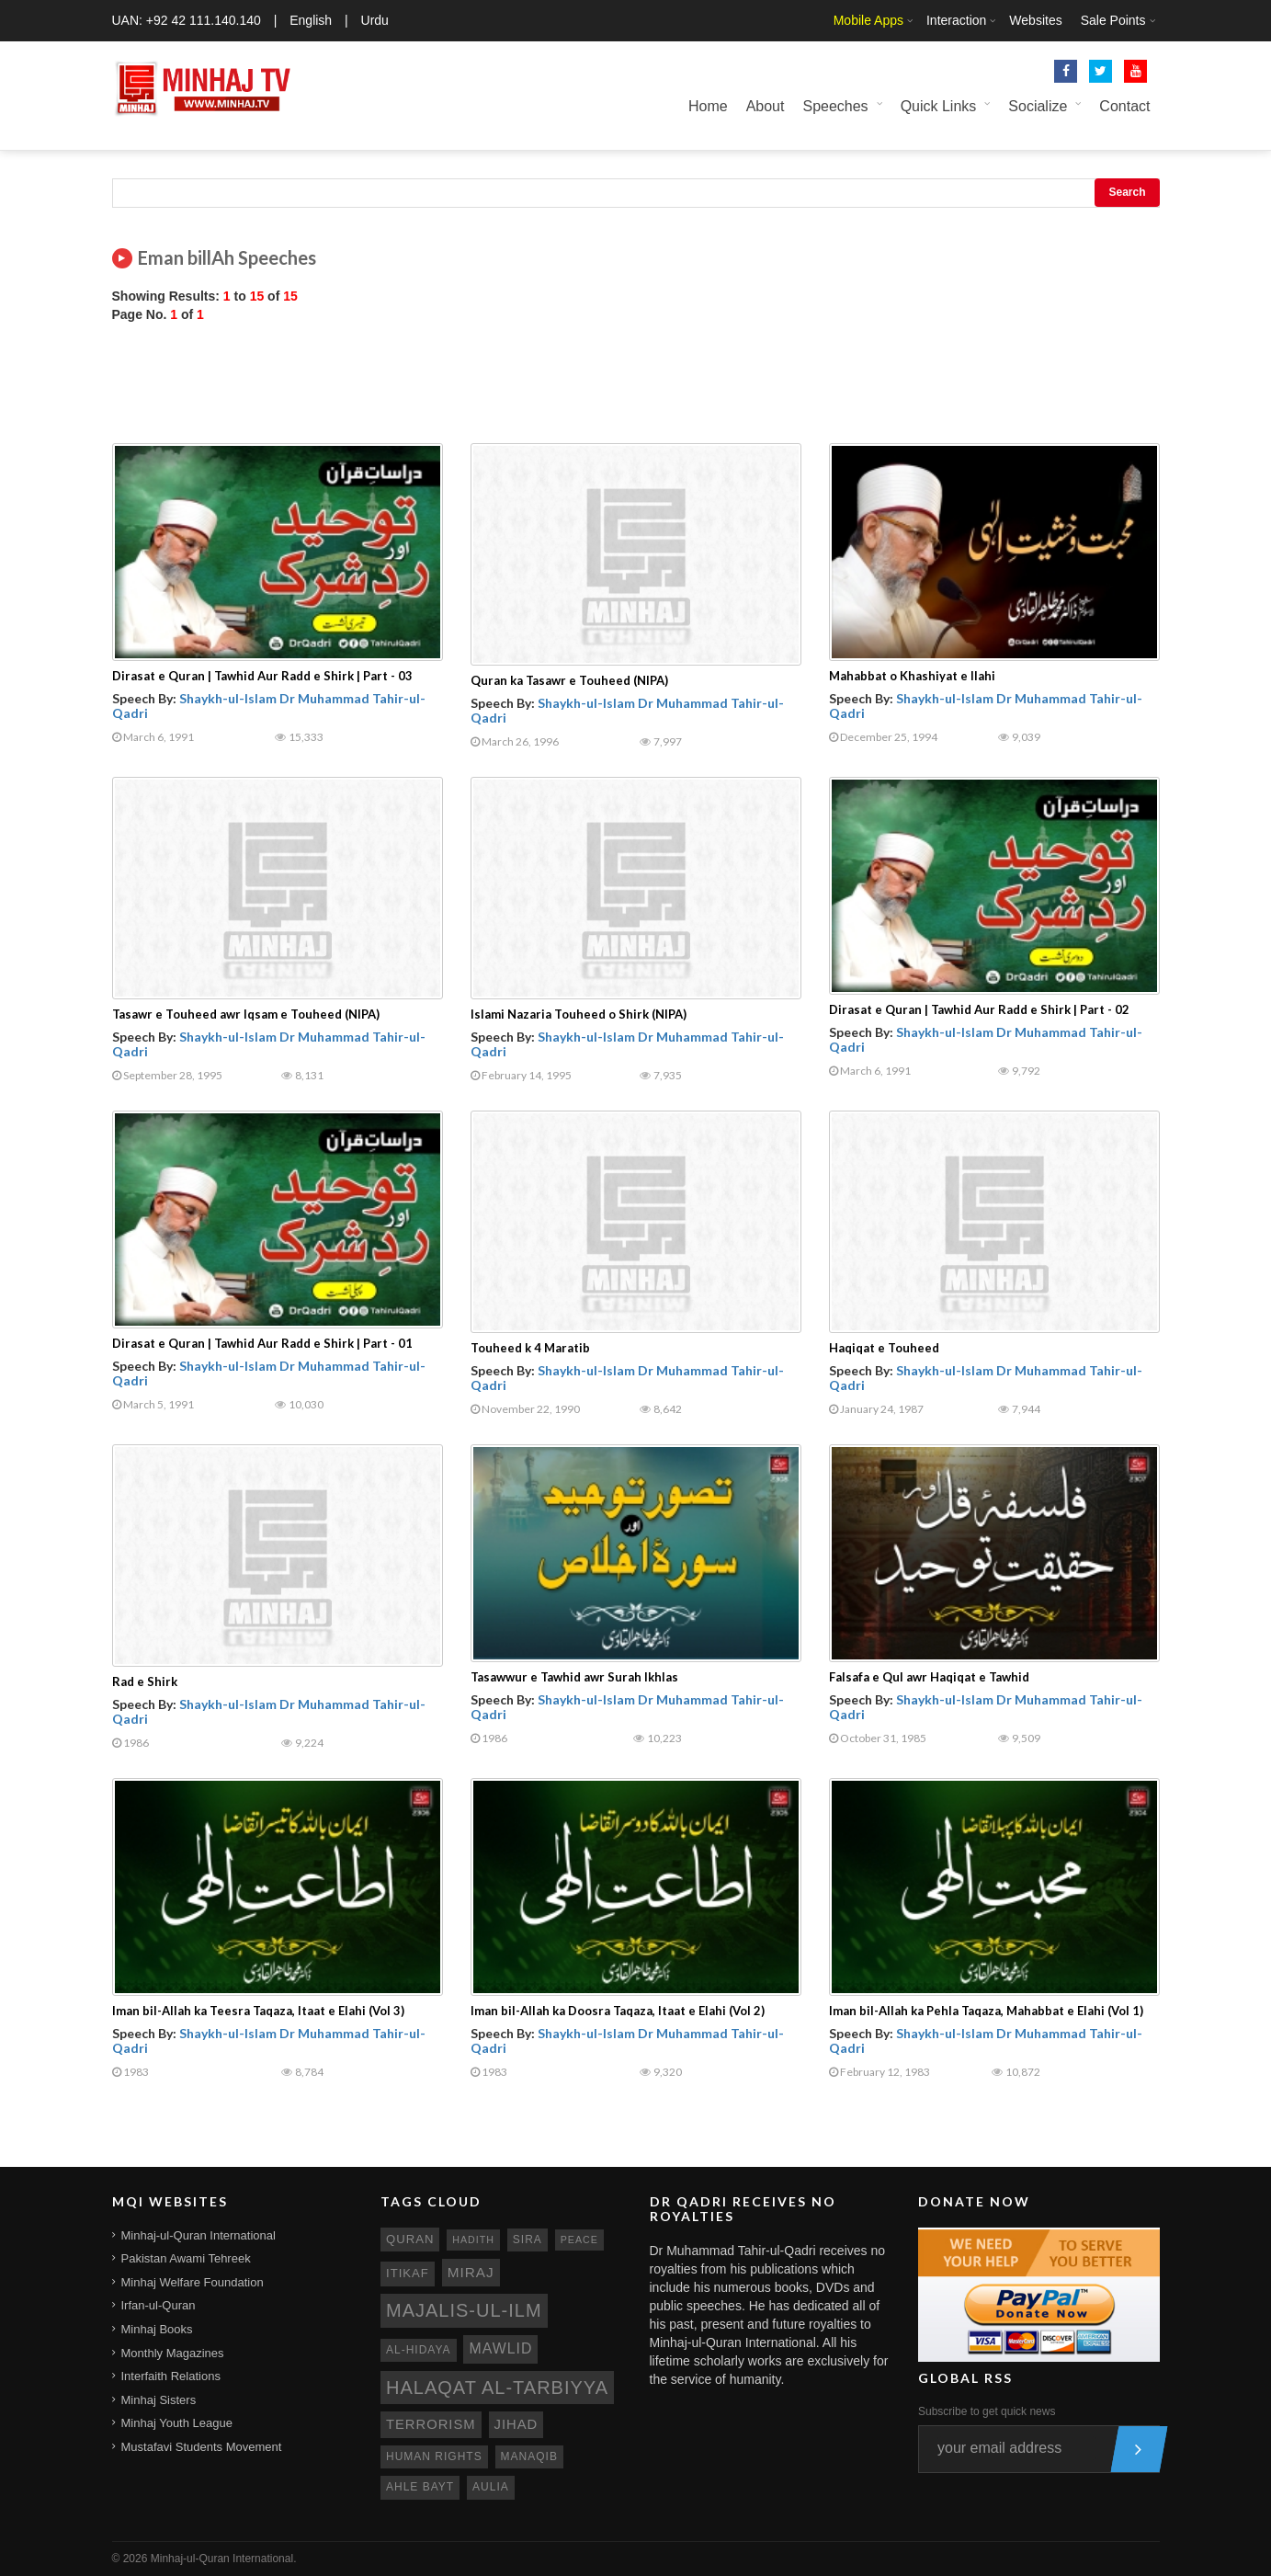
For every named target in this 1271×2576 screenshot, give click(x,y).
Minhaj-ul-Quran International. (224, 2558)
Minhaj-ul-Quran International (198, 2235)
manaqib (529, 2456)
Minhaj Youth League (177, 2423)
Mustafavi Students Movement (201, 2447)
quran (410, 2239)
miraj (471, 2272)
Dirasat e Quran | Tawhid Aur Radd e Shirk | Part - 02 (979, 1009)
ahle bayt (420, 2486)
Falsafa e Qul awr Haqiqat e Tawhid (929, 1677)
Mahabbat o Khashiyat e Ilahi (912, 675)
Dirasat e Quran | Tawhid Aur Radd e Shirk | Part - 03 (262, 675)
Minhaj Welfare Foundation (192, 2282)
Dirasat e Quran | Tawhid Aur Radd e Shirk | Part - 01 (262, 1343)
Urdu (375, 20)
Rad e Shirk (144, 1681)
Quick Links (939, 106)
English (310, 20)
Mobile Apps (868, 20)
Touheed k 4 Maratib (530, 1347)
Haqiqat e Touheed (884, 1347)
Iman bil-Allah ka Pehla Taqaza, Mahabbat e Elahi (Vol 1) (986, 2010)
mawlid (500, 2348)
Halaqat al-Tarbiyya (497, 2387)
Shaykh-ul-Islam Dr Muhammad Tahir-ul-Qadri (269, 705)
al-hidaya (418, 2349)
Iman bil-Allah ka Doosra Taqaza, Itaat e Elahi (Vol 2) (618, 2010)
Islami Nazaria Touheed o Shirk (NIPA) (579, 1014)
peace (579, 2239)
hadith (473, 2239)
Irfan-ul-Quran (158, 2305)
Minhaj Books (157, 2329)
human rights (434, 2456)
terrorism (431, 2424)
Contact (1124, 106)
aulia (490, 2486)
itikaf (407, 2273)
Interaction (956, 20)
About (765, 106)
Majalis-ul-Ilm (464, 2310)
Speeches (835, 106)
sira (527, 2239)
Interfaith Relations (171, 2376)
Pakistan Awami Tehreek (186, 2258)
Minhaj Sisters (159, 2400)
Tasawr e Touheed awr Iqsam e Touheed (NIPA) (246, 1014)
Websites (1035, 20)
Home (708, 106)
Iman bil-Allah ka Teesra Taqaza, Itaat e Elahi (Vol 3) (258, 2010)
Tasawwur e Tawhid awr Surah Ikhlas (574, 1677)
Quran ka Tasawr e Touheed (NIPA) (569, 680)
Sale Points (1113, 20)
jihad (516, 2424)
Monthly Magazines (172, 2353)
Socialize (1037, 106)
